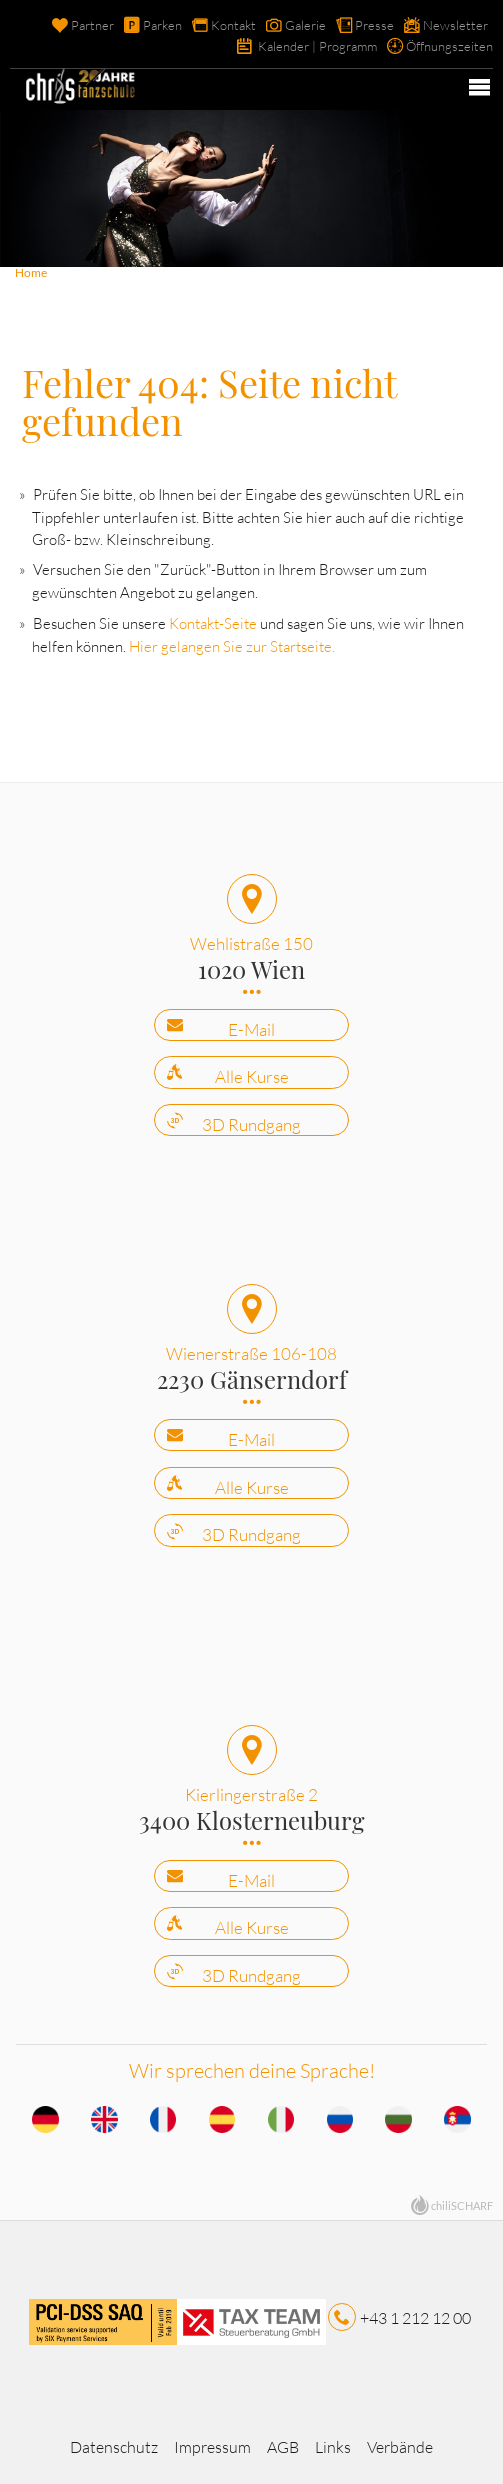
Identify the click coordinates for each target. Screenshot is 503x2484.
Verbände (400, 2447)
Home (31, 272)
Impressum (212, 2447)
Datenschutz (114, 2447)
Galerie (305, 25)
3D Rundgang (251, 1124)
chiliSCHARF (462, 2205)
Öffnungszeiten (449, 46)
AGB (283, 2447)
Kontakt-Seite (213, 623)
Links (333, 2447)
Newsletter (455, 25)
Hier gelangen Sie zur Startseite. (232, 646)
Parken (162, 25)
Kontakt (233, 25)
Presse (374, 25)
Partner (92, 25)
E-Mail (251, 1029)
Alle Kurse (252, 1076)
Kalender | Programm (317, 46)
